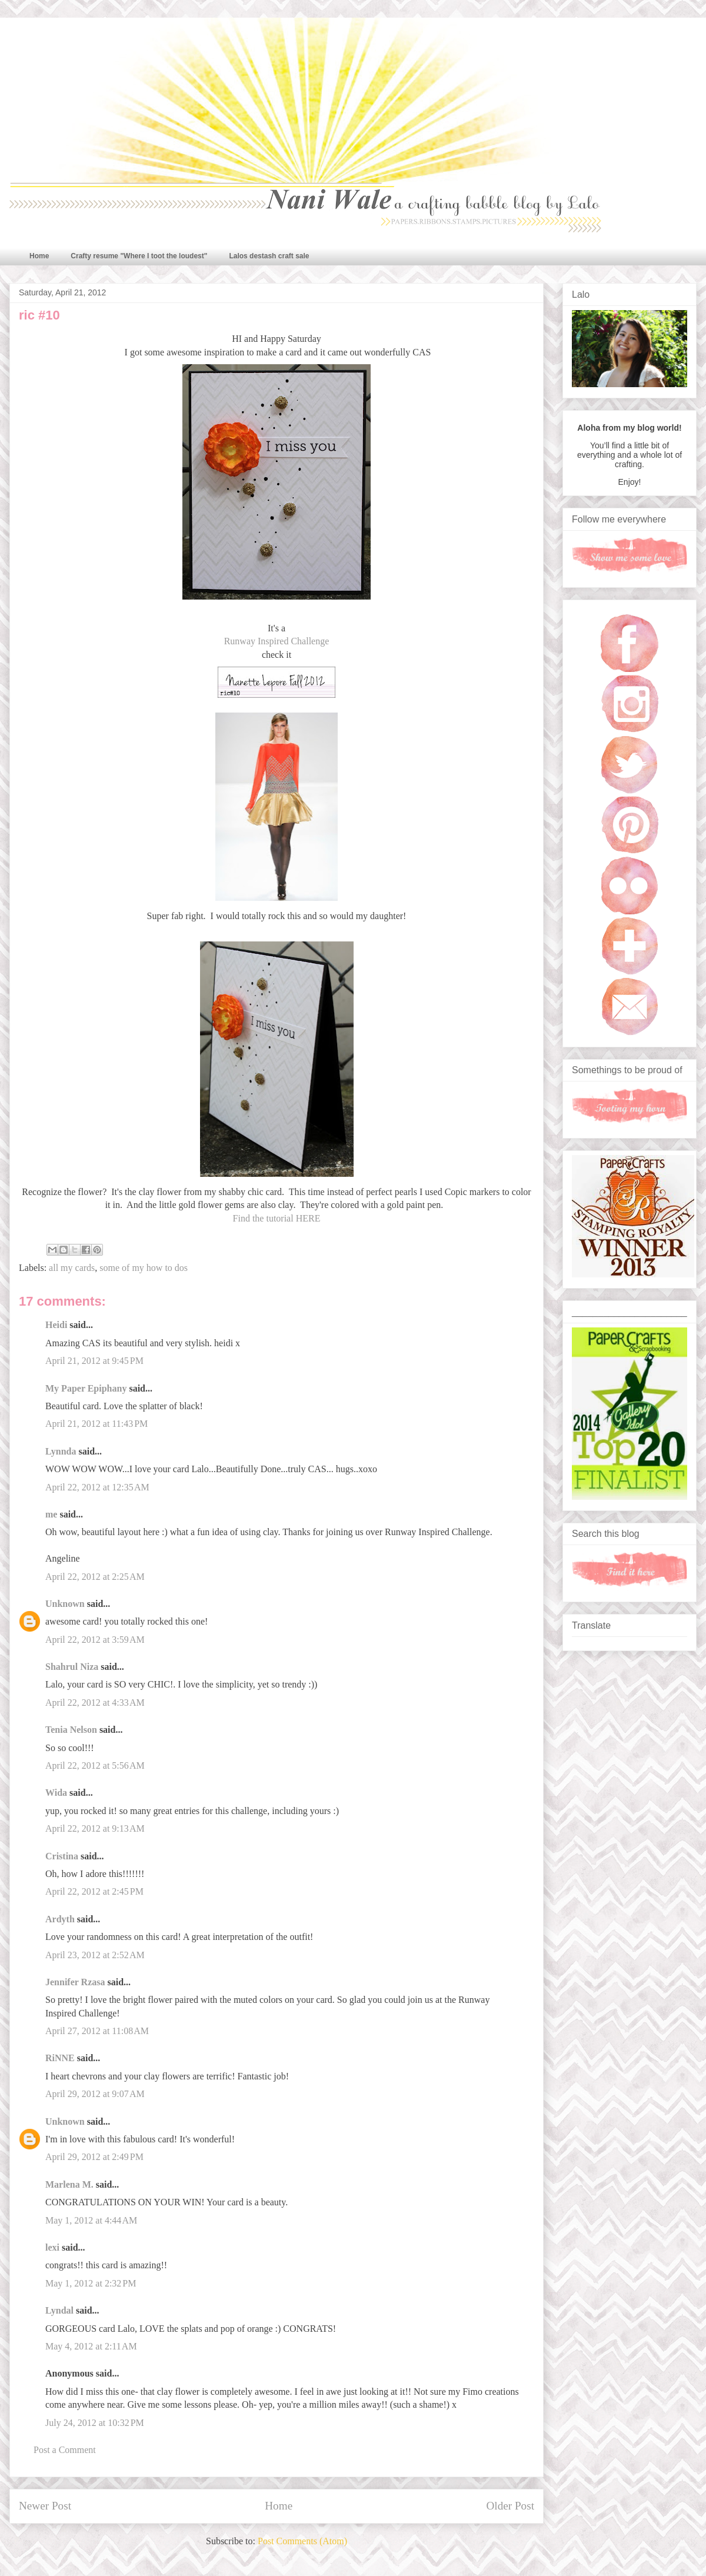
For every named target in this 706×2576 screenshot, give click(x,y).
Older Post (510, 2506)
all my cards (72, 1268)
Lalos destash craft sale (269, 256)
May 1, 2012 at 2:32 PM (90, 2283)
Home (39, 256)
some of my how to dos (143, 1268)
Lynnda (60, 1451)
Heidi (56, 1325)
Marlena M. (69, 2184)
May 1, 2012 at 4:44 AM (91, 2220)
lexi (52, 2247)
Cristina (61, 1856)
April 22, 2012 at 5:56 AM (95, 1765)
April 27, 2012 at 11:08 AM (97, 2031)
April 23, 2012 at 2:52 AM (95, 1955)
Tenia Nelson (71, 1730)
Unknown (65, 1604)
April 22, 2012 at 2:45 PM (94, 1891)
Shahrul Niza (71, 1667)
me (51, 1514)
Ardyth (60, 1919)
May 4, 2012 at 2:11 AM (91, 2346)
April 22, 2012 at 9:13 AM (95, 1828)
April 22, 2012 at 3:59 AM (95, 1640)
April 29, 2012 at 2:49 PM (94, 2157)
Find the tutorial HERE (277, 1218)
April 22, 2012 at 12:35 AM (97, 1487)
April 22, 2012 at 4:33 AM (95, 1703)
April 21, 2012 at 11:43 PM (96, 1424)
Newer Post (45, 2506)
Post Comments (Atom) (302, 2541)
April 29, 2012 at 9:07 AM (95, 2094)
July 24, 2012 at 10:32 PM (94, 2423)
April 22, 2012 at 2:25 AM (95, 1577)
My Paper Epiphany (85, 1388)
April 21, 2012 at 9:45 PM (94, 1361)
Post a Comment (65, 2450)
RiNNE (60, 2058)
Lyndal (59, 2310)
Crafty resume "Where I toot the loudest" (139, 256)
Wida (56, 1793)
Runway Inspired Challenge (276, 641)
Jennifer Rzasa (75, 1982)
